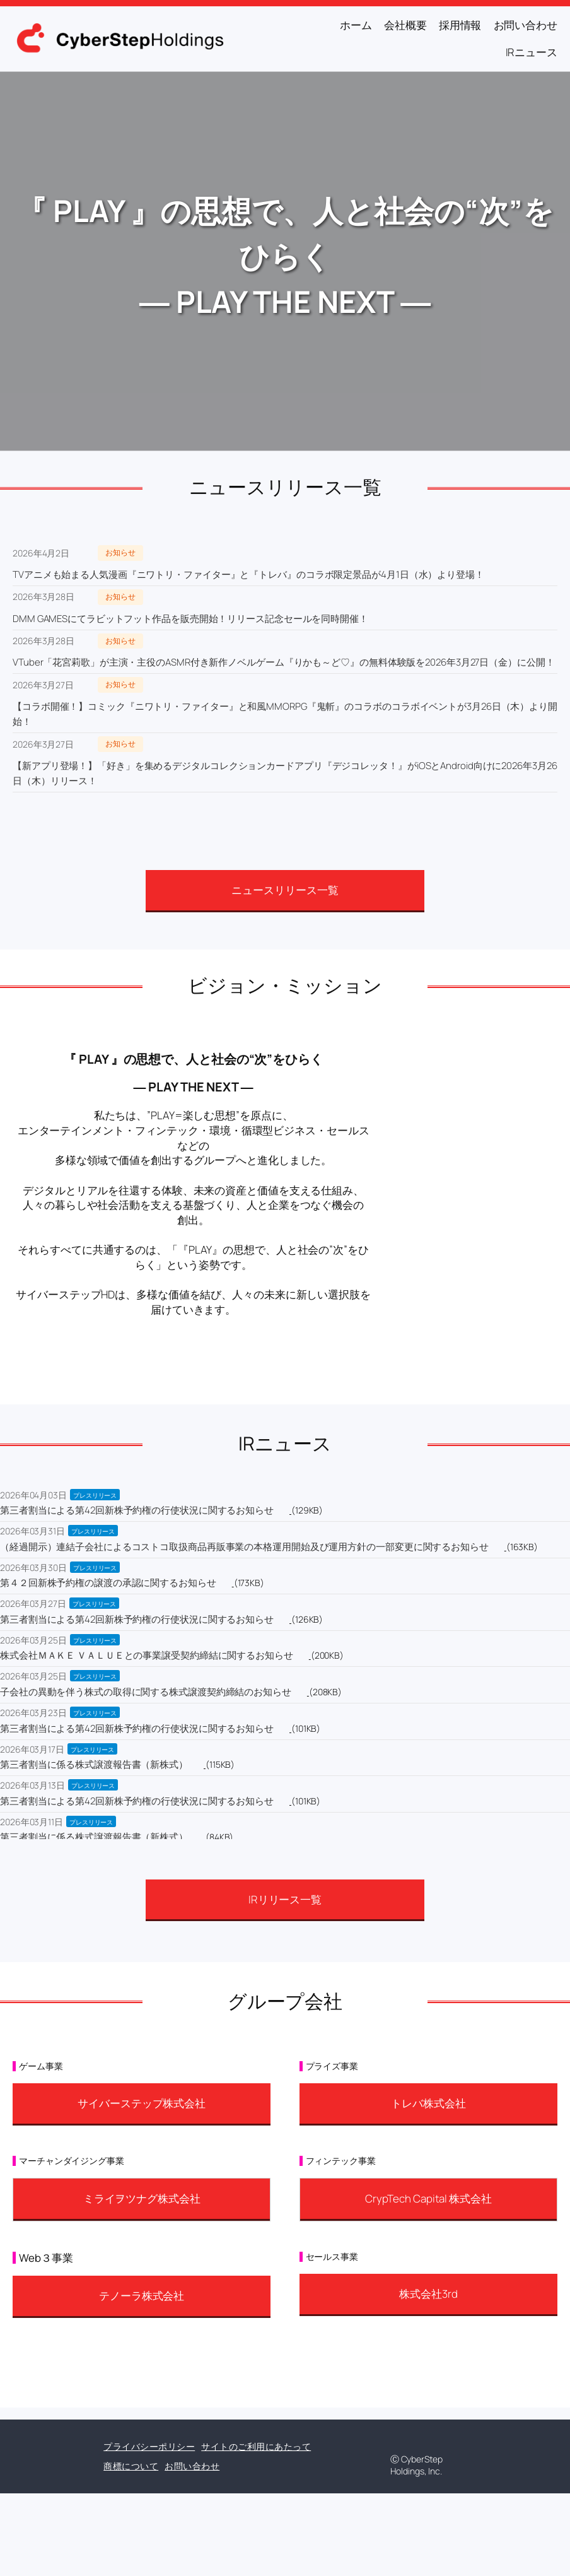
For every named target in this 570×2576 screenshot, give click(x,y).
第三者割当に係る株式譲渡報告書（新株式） (94, 1764)
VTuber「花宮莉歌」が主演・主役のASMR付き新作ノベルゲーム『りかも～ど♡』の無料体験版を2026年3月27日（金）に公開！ (284, 662)
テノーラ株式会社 (141, 2295)
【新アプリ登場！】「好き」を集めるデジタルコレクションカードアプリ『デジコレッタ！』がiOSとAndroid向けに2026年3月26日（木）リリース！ (285, 773)
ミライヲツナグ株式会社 (142, 2198)
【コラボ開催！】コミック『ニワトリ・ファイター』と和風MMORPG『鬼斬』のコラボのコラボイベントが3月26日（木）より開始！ (285, 714)
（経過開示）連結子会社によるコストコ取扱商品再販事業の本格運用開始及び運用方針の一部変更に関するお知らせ (244, 1546)
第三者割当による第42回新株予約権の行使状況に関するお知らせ (137, 1510)
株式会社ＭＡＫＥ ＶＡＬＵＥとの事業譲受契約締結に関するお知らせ (146, 1655)
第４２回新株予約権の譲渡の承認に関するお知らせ (108, 1582)
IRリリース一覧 (285, 1899)
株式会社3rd (428, 2293)
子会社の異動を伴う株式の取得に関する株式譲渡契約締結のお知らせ (145, 1691)
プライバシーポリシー (149, 2446)
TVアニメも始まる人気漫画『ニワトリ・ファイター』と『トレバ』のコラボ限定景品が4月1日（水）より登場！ (248, 574)
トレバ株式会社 (428, 2103)
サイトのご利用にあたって (256, 2446)
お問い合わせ (192, 2466)
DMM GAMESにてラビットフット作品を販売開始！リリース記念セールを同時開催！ (190, 618)
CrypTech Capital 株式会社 (428, 2198)
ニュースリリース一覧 (284, 890)
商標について (130, 2466)
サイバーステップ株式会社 (142, 2103)
